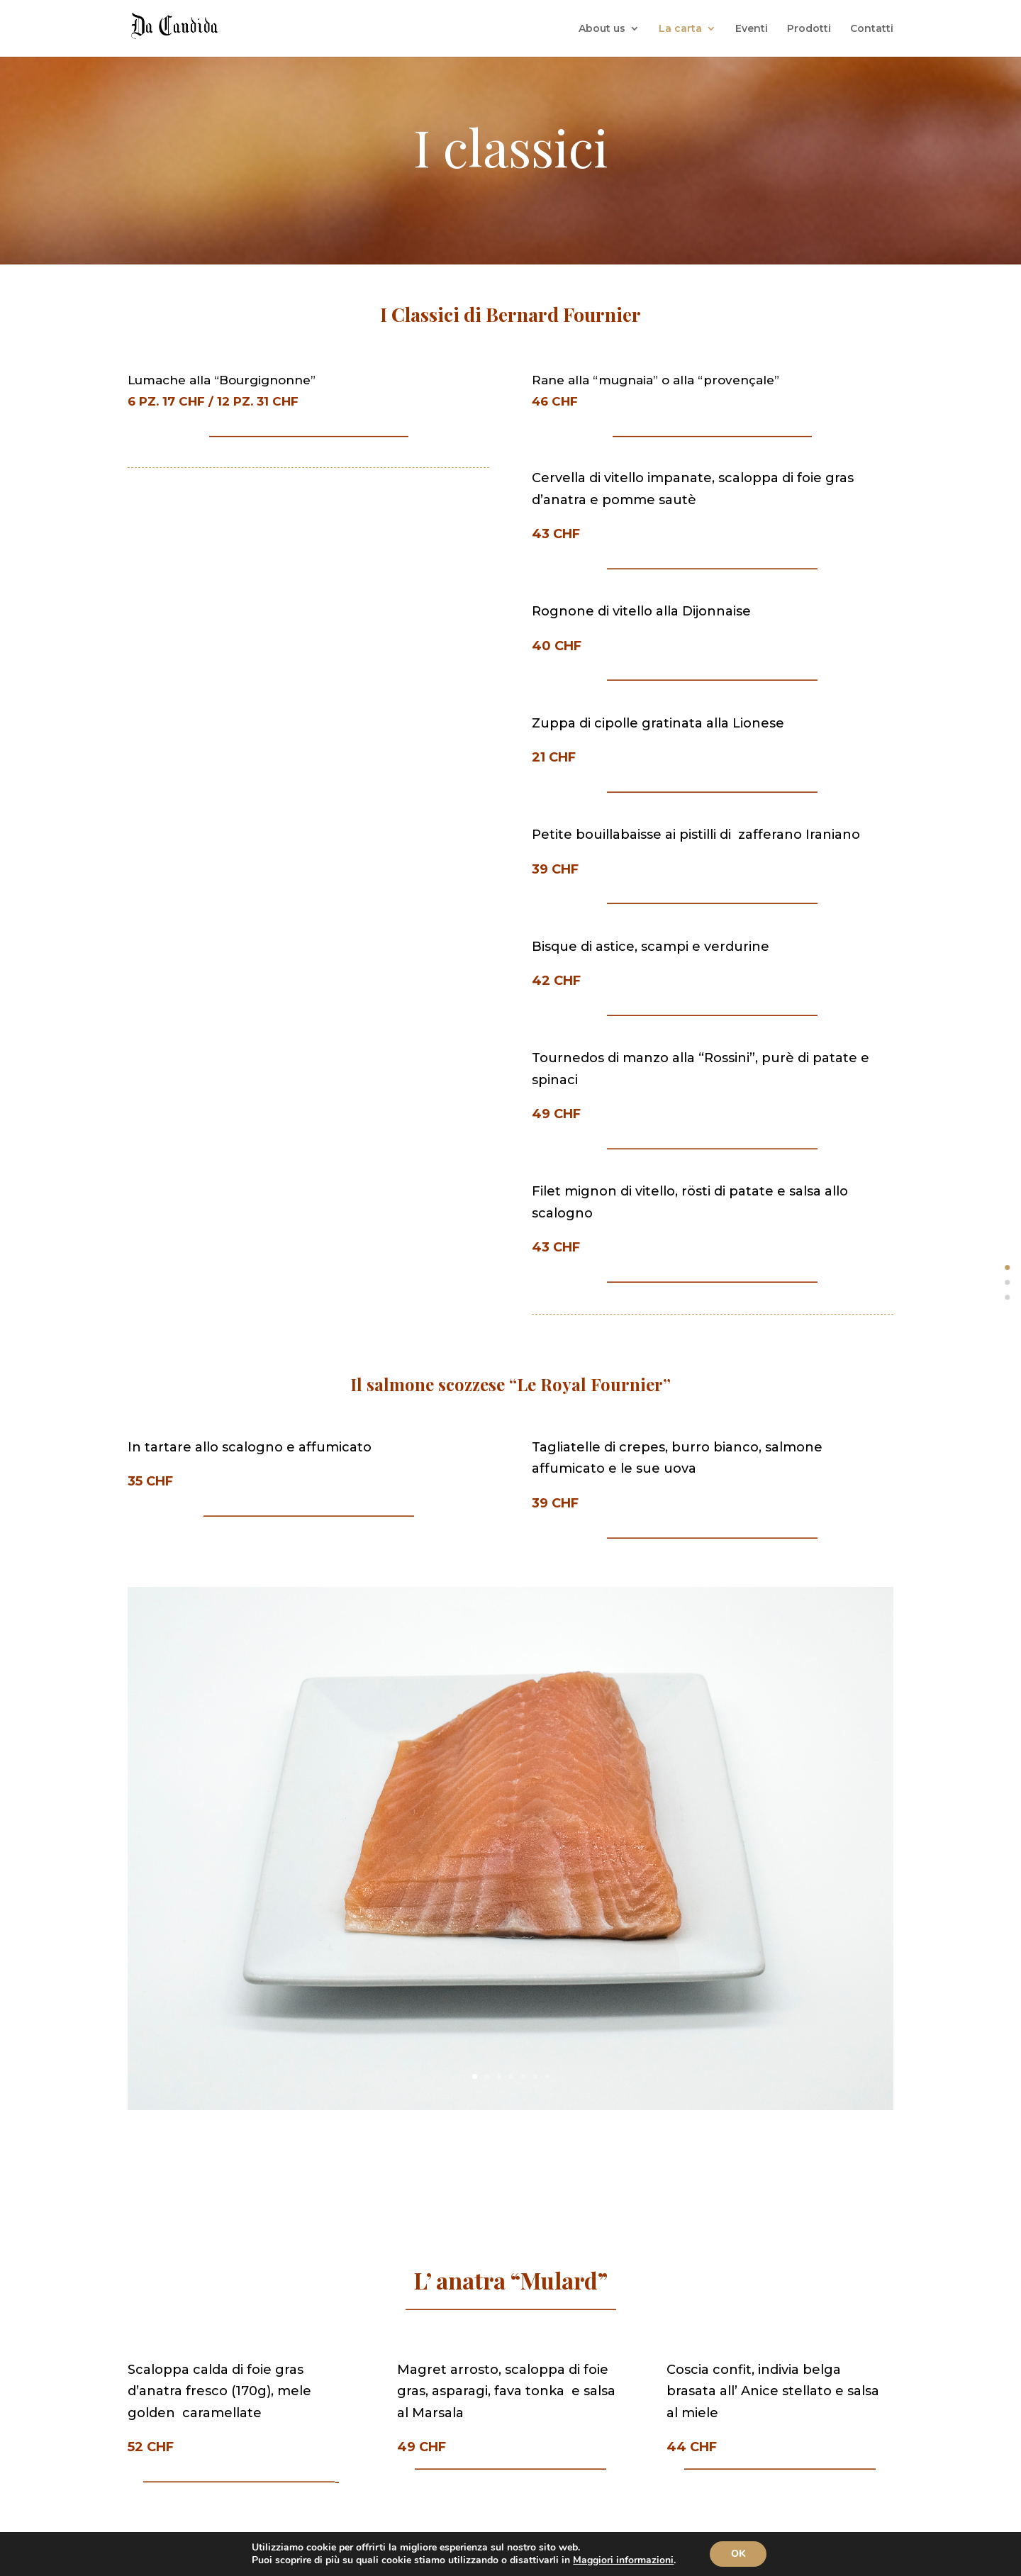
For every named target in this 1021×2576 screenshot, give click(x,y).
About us (602, 29)
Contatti (871, 29)
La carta (680, 29)
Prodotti (809, 29)
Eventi (751, 29)
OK (738, 2553)
